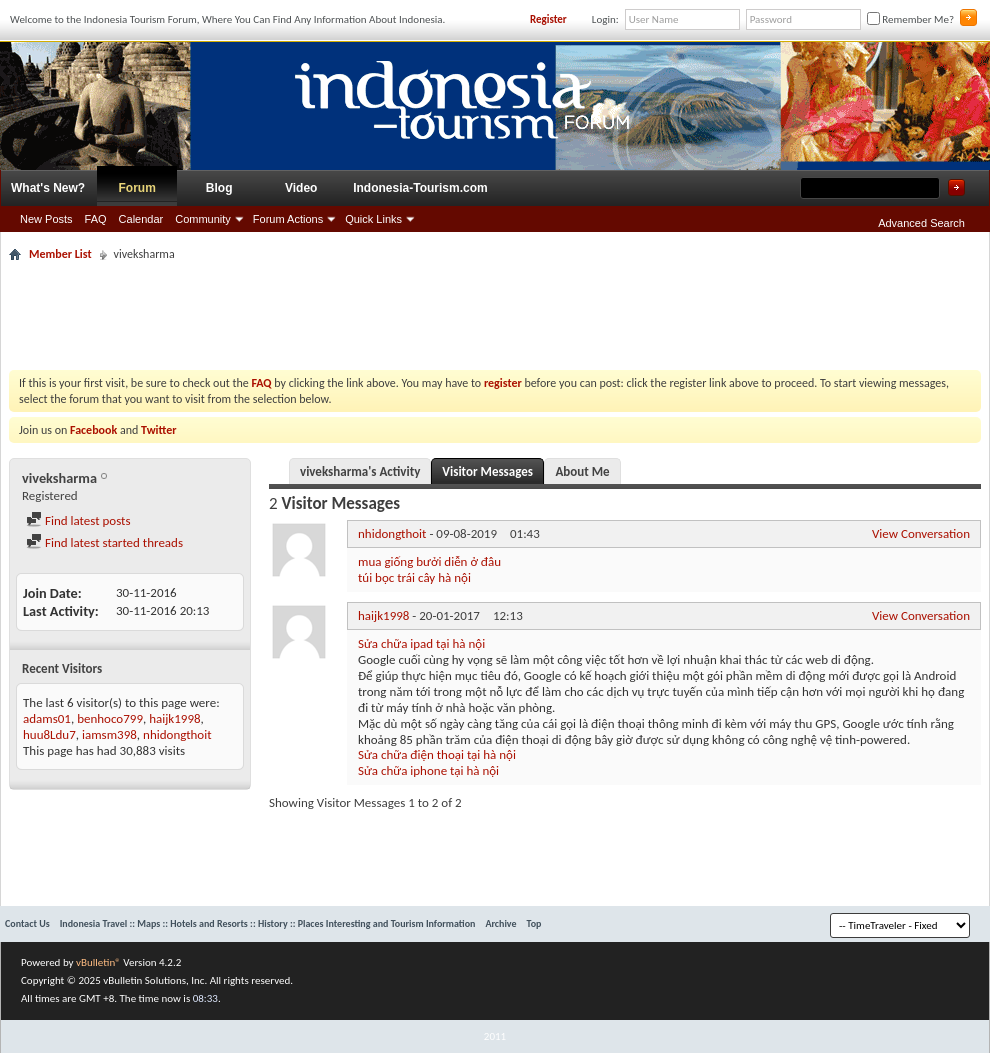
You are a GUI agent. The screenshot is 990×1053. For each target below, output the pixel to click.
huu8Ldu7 (49, 734)
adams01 (47, 718)
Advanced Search (921, 223)
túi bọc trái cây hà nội (414, 577)
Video (301, 188)
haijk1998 (174, 718)
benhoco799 (110, 718)
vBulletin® (98, 962)
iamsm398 (109, 734)
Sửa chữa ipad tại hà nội (421, 643)
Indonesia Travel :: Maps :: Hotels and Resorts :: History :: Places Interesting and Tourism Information (268, 923)
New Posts (46, 219)
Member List (60, 254)
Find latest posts (78, 520)
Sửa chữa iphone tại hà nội (428, 770)
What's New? (48, 188)
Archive (500, 923)
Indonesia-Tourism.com (420, 188)
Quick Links (373, 219)
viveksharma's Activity (360, 471)
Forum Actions (288, 219)
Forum (137, 188)
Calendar (141, 219)
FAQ (96, 219)
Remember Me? (910, 19)
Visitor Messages (487, 471)
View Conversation (921, 533)
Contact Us (27, 923)
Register (548, 19)
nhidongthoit (177, 734)
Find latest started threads (104, 542)
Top (534, 923)
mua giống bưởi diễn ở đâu (429, 561)
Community (203, 219)
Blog (219, 188)
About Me (582, 471)
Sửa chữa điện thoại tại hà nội (437, 754)
